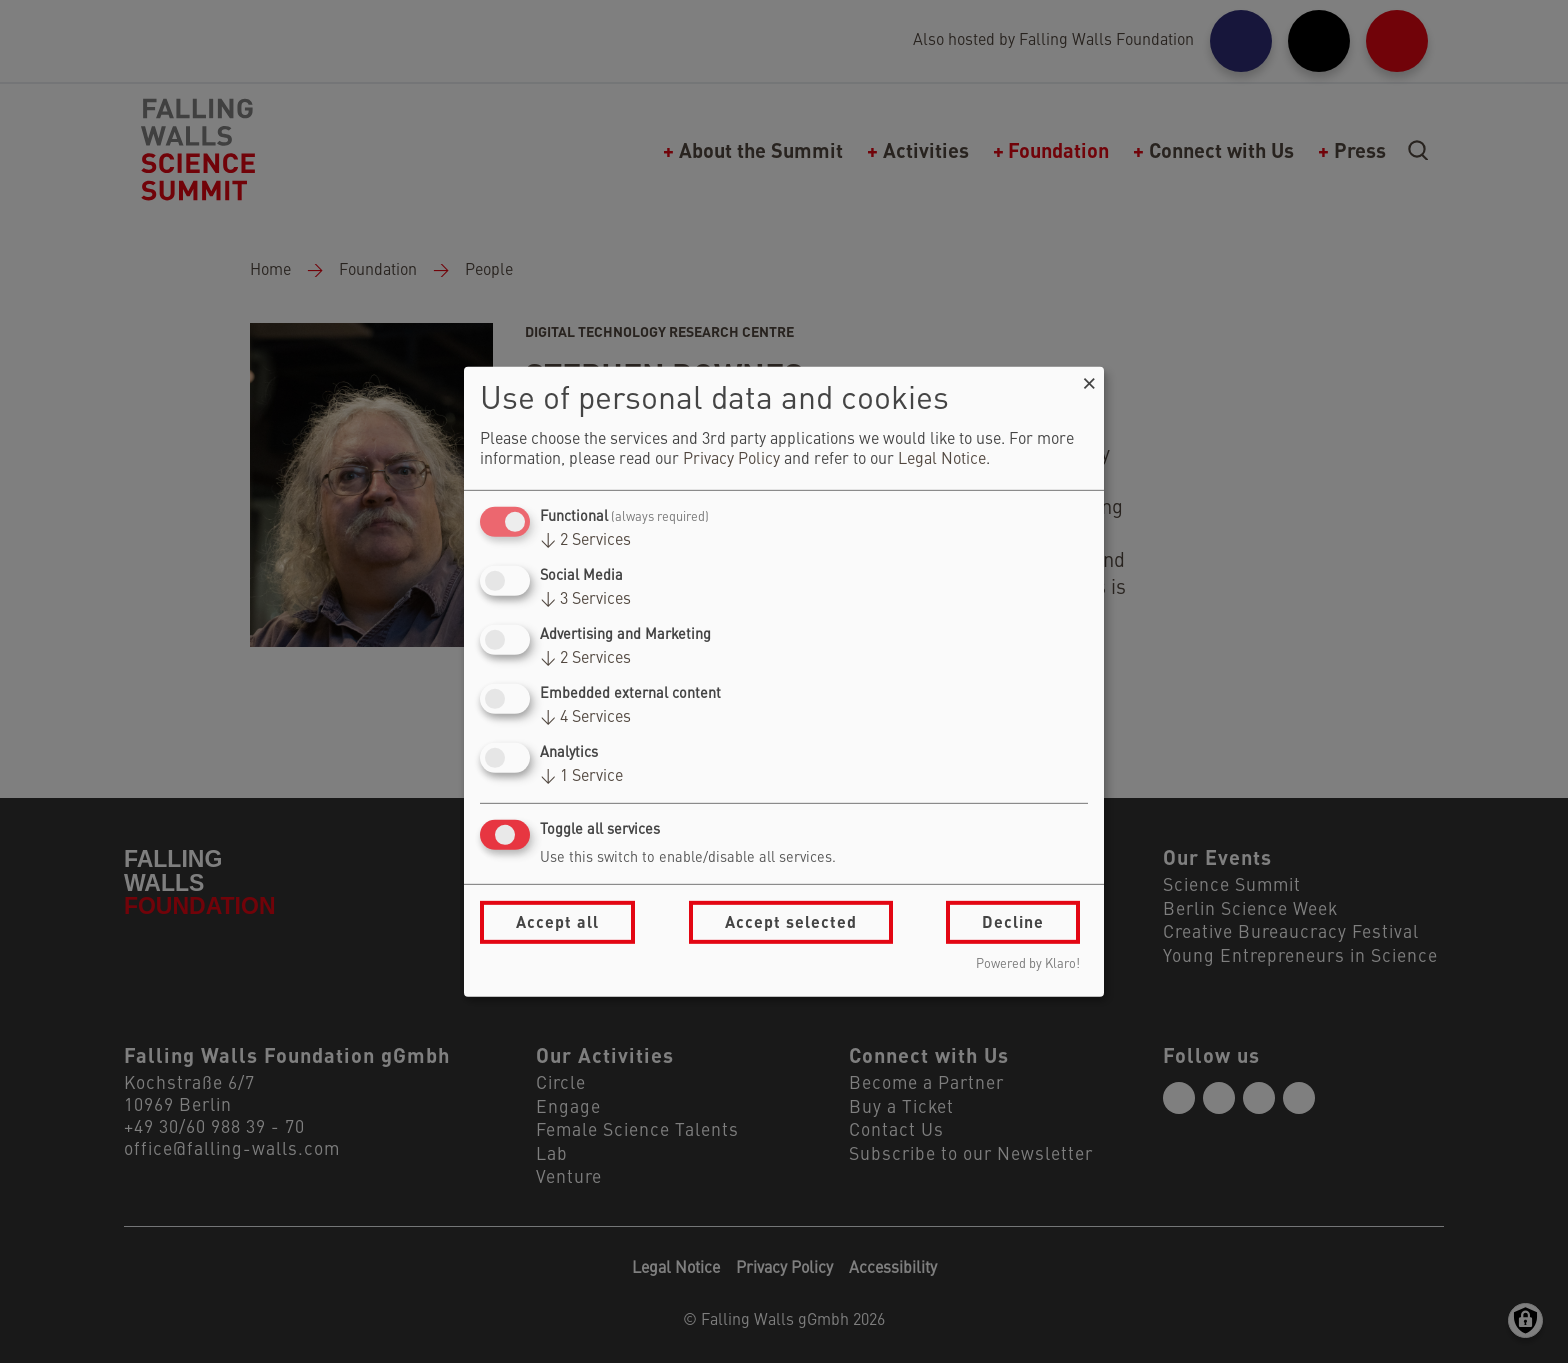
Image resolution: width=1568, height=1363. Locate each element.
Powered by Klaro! (1028, 964)
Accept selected (791, 921)
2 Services (585, 541)
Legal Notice (942, 460)
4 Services (585, 718)
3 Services (585, 600)
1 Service (581, 777)
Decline (1013, 921)
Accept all (557, 921)
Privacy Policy (731, 460)
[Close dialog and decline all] (1089, 378)
